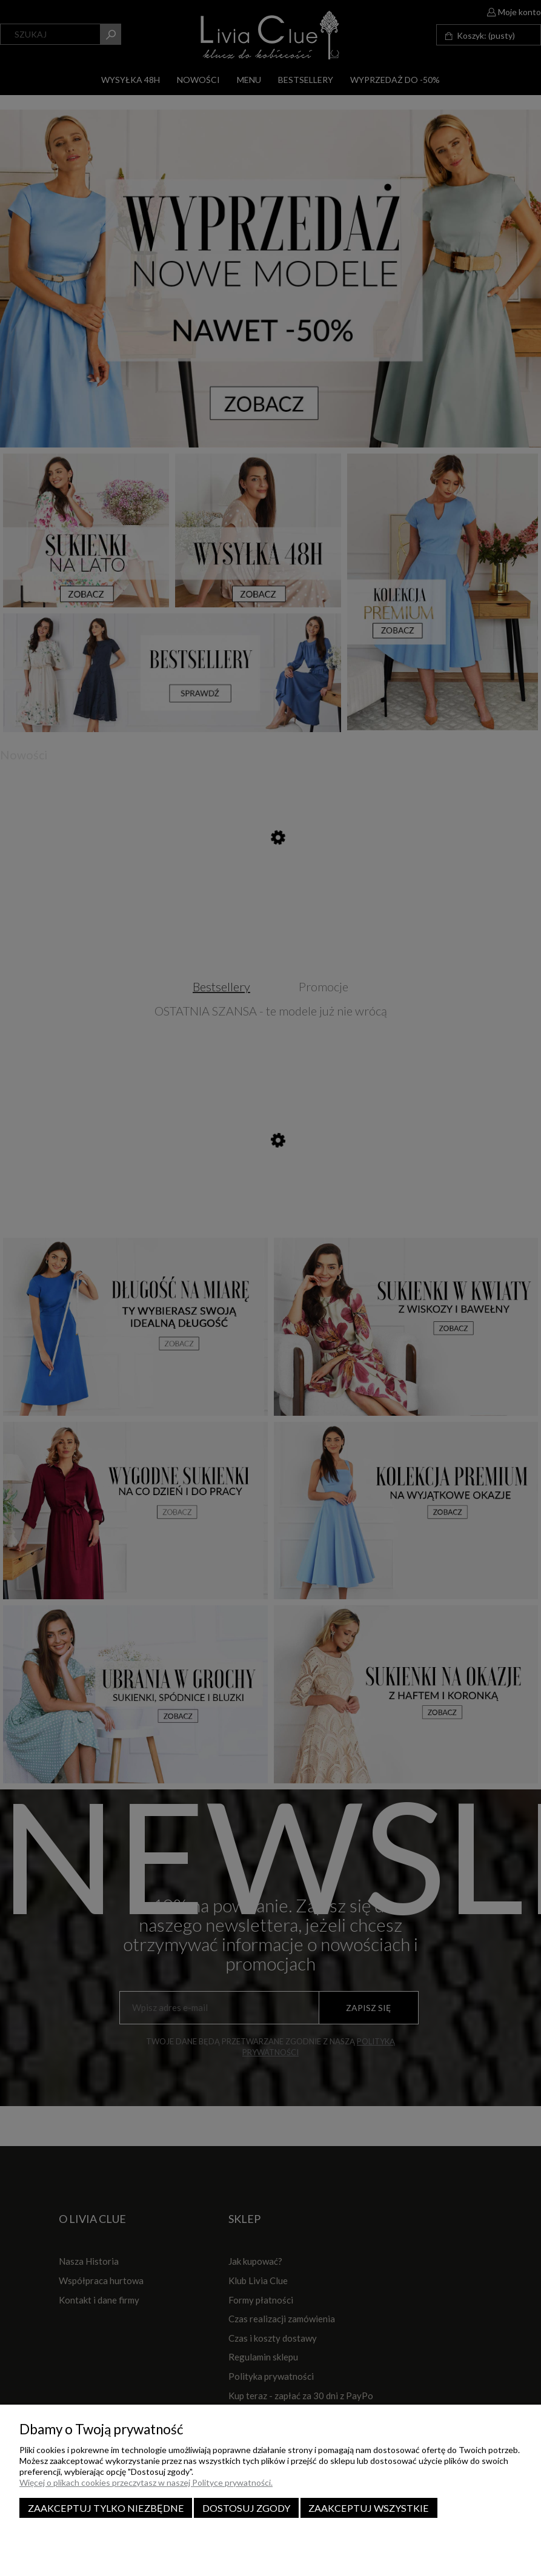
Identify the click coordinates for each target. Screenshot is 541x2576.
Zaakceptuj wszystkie (368, 2508)
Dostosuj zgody (246, 2508)
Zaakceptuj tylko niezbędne (106, 2508)
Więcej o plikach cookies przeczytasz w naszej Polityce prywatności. (146, 2482)
